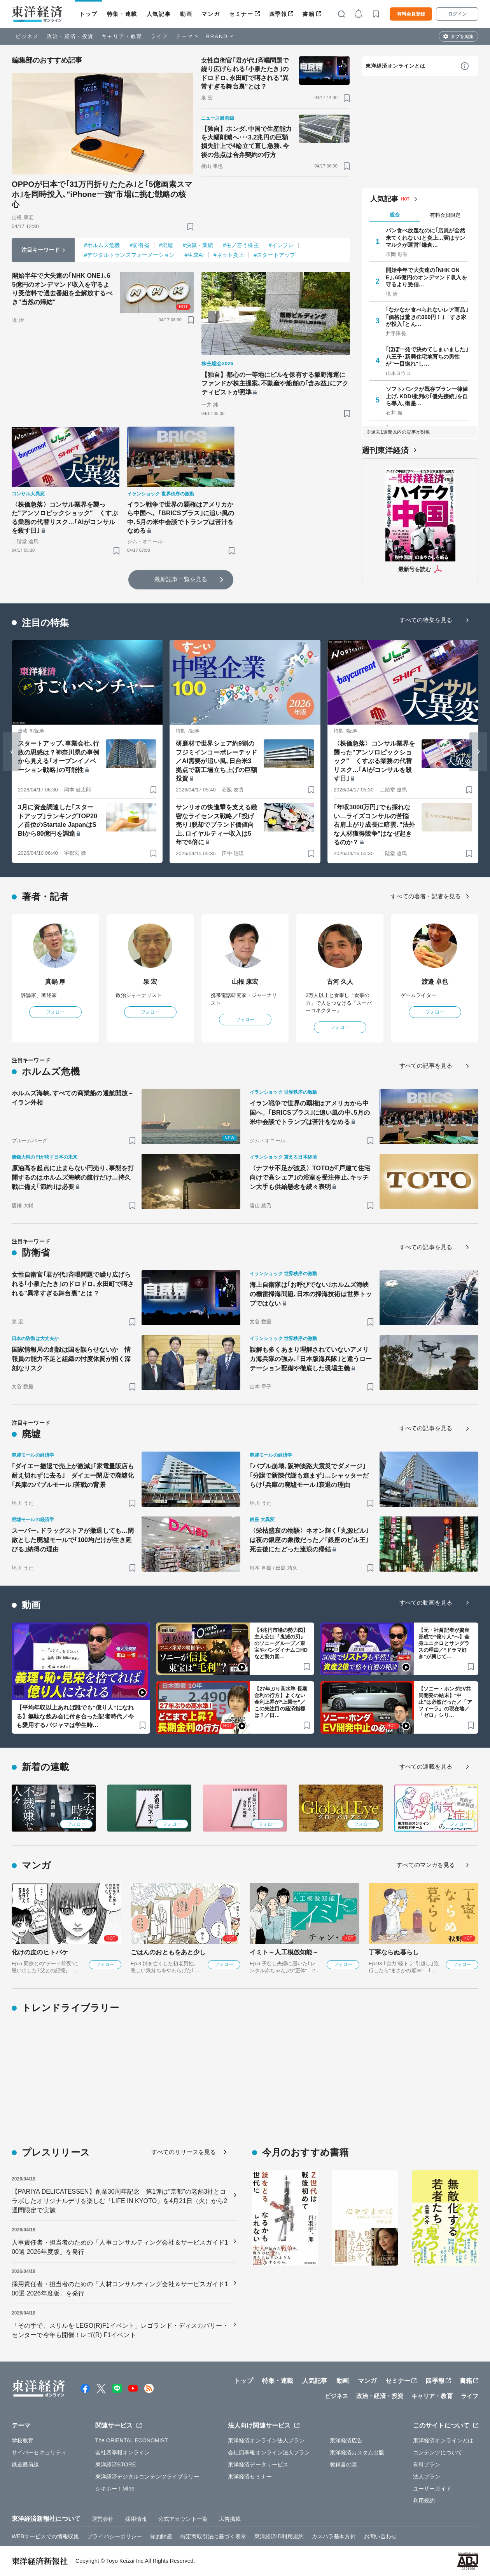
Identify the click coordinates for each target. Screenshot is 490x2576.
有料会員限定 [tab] (445, 215)
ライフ (159, 36)
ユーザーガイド (432, 2488)
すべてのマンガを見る (425, 1864)
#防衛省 (139, 245)
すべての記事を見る (425, 1065)
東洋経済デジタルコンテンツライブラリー (147, 2476)
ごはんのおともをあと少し (168, 1952)
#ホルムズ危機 (102, 245)
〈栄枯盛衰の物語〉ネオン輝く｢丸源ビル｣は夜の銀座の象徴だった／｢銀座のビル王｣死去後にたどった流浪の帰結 (309, 1540)
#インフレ (281, 245)
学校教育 (22, 2440)
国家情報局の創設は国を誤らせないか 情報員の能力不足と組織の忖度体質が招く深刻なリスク (71, 1359)
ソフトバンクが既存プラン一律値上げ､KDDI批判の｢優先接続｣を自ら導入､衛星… (427, 396)
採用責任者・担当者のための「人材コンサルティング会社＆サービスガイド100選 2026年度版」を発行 (120, 2289)
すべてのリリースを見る (183, 2152)
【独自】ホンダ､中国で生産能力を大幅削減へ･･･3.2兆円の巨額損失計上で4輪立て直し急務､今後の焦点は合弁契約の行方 (246, 141)
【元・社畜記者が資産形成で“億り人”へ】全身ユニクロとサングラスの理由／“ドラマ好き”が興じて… (443, 1643)
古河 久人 (340, 981)
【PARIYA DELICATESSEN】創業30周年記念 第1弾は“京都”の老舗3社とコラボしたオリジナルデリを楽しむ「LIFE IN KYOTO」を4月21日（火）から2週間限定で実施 (119, 2200)
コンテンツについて (437, 2452)
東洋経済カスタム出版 (357, 2452)
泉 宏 (150, 981)
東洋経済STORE (115, 2464)
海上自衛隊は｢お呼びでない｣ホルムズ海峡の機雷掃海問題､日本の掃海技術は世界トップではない (311, 1294)
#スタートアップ (274, 255)
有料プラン (427, 2464)
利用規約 (424, 2501)
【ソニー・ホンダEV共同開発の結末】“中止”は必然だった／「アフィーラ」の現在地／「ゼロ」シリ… (445, 1702)
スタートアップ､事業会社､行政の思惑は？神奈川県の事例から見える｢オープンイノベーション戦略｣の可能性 (58, 756)
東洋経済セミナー (250, 2476)
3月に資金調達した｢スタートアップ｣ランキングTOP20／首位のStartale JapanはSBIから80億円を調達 (57, 820)
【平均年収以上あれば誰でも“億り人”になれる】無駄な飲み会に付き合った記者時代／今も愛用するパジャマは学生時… (75, 1716)
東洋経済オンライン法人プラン (266, 2440)
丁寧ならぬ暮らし (394, 1952)
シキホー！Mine (115, 2488)
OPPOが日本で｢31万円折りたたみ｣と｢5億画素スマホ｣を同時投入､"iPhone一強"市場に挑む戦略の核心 (102, 194)
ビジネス (27, 36)
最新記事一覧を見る (180, 579)
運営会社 (103, 2519)
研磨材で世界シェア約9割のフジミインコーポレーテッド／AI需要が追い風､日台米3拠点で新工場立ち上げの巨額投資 (216, 761)
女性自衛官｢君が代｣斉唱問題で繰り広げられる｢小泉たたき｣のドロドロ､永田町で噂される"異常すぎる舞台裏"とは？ (245, 73)
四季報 (278, 14)
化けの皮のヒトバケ (40, 1952)
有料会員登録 (411, 14)
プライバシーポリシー (114, 2536)
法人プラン (427, 2476)
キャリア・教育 (122, 36)
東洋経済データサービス (258, 2464)
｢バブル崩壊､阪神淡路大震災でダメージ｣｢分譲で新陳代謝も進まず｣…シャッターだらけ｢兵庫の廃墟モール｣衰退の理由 (309, 1475)
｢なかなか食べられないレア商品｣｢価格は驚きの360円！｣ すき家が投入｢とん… (427, 317)
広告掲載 (230, 2519)
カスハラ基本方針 (334, 2536)
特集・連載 (122, 14)
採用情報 (136, 2519)
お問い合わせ (380, 2536)
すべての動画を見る (425, 1602)
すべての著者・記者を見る (425, 896)
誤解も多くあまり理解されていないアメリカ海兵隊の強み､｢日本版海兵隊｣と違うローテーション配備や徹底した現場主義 (311, 1359)
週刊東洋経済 (385, 450)
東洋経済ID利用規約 (279, 2536)
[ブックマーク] (190, 226)
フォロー (55, 1012)
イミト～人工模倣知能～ (284, 1952)
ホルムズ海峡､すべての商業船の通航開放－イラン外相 (73, 1098)
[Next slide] (478, 751)
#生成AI (194, 255)
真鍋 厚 (55, 981)
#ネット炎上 (229, 255)
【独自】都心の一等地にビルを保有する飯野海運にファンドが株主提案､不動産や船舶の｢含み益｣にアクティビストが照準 (275, 383)
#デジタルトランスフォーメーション (129, 255)
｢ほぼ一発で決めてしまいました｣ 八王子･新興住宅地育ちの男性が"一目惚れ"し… (427, 356)
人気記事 (159, 14)
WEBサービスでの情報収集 (45, 2536)
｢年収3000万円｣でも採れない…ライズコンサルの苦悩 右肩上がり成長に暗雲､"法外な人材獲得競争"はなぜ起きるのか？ (374, 824)
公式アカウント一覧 (183, 2519)
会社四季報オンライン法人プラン (269, 2452)
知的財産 (161, 2536)
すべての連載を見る (425, 1766)
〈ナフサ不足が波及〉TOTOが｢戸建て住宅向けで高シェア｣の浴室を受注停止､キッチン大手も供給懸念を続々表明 (310, 1177)
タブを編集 (462, 36)
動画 (186, 14)
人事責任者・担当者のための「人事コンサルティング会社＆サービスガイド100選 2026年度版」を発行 (120, 2247)
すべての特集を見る (425, 620)
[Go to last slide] (12, 751)
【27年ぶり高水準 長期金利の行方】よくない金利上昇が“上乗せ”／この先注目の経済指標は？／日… (280, 1702)
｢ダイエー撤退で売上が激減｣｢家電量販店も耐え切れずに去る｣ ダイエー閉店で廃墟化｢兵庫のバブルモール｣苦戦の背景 (73, 1475)
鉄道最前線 (25, 2464)
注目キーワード (40, 250)
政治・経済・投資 (70, 36)
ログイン (457, 14)
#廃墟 (166, 245)
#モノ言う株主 (241, 245)
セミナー (241, 14)
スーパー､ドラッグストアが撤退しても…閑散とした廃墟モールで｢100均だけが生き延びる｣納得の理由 (73, 1540)
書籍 (309, 14)
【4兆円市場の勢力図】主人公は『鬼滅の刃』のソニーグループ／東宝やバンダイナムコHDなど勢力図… (281, 1643)
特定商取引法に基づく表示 (213, 2536)
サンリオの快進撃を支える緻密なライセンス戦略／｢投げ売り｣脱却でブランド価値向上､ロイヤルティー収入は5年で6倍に (216, 824)
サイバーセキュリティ (39, 2452)
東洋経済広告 (346, 2440)
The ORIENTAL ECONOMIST (131, 2440)
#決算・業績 (198, 245)
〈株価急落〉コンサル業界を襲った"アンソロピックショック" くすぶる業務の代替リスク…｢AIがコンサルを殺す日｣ (65, 517)
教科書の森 (343, 2464)
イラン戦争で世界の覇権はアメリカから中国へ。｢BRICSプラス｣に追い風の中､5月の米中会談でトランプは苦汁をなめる (180, 517)
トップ (88, 14)
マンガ (210, 14)
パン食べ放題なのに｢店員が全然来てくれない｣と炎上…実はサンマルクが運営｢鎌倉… (426, 237)
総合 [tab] (395, 215)
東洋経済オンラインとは (395, 66)
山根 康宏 (245, 981)
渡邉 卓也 (435, 981)
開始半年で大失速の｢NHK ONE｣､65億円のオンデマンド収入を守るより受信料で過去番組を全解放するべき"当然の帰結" (62, 288)
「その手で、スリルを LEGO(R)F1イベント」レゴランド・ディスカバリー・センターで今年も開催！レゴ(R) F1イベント (120, 2330)
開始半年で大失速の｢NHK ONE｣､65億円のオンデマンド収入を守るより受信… (426, 277)
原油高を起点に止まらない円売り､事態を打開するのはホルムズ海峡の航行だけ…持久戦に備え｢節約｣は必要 (73, 1177)
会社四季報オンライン (122, 2452)
